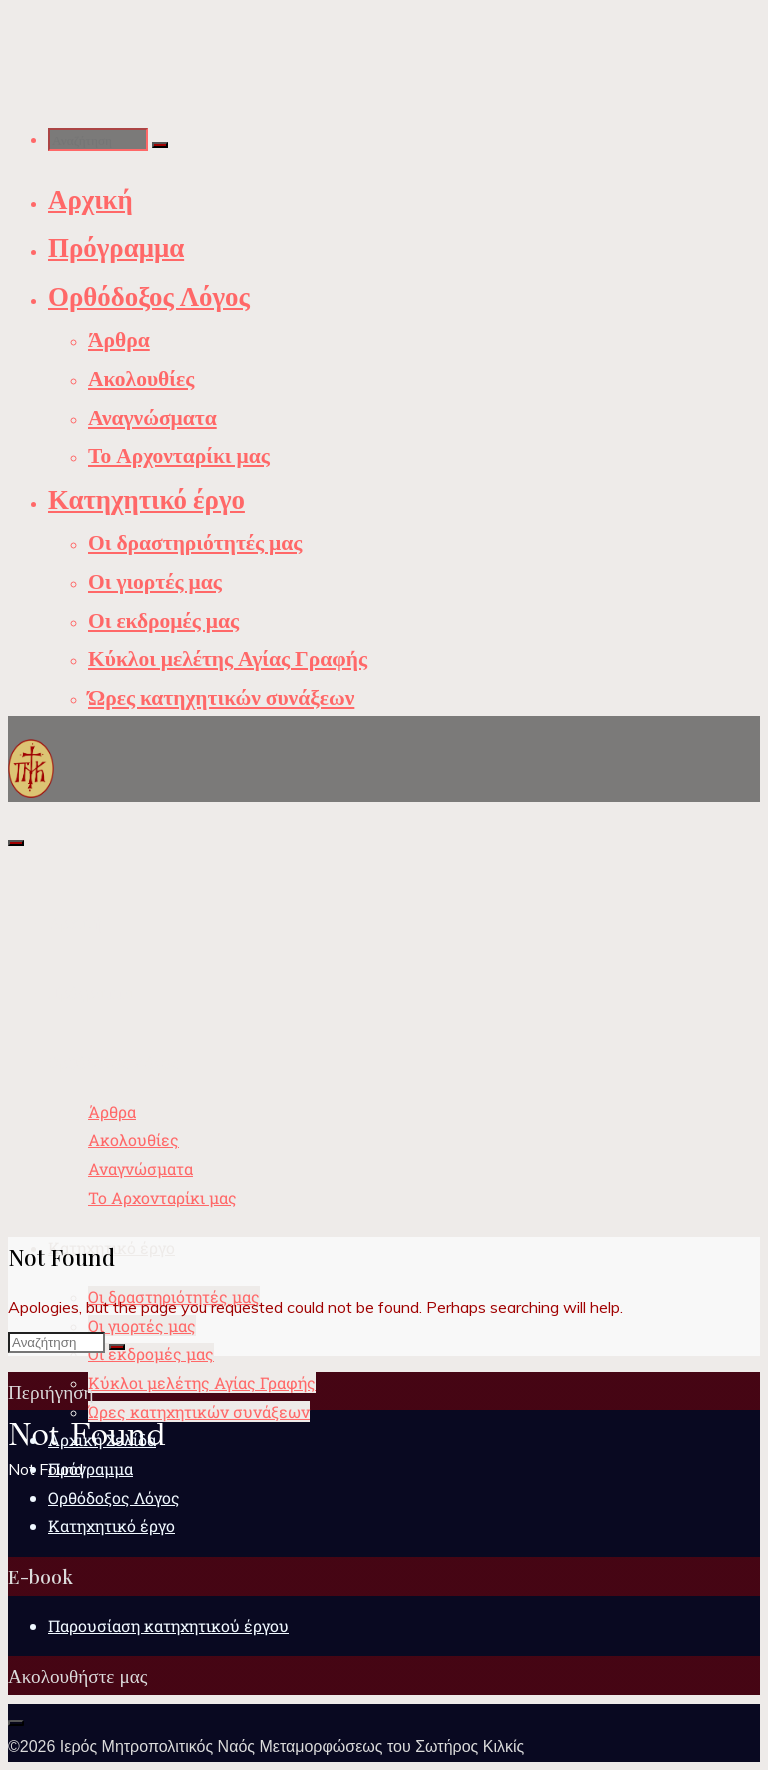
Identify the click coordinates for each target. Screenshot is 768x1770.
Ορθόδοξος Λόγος (114, 1497)
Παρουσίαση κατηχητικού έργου (168, 1625)
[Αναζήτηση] (160, 145)
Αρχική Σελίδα (102, 1439)
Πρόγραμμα (90, 1468)
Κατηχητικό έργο (111, 1525)
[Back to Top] (16, 1723)
